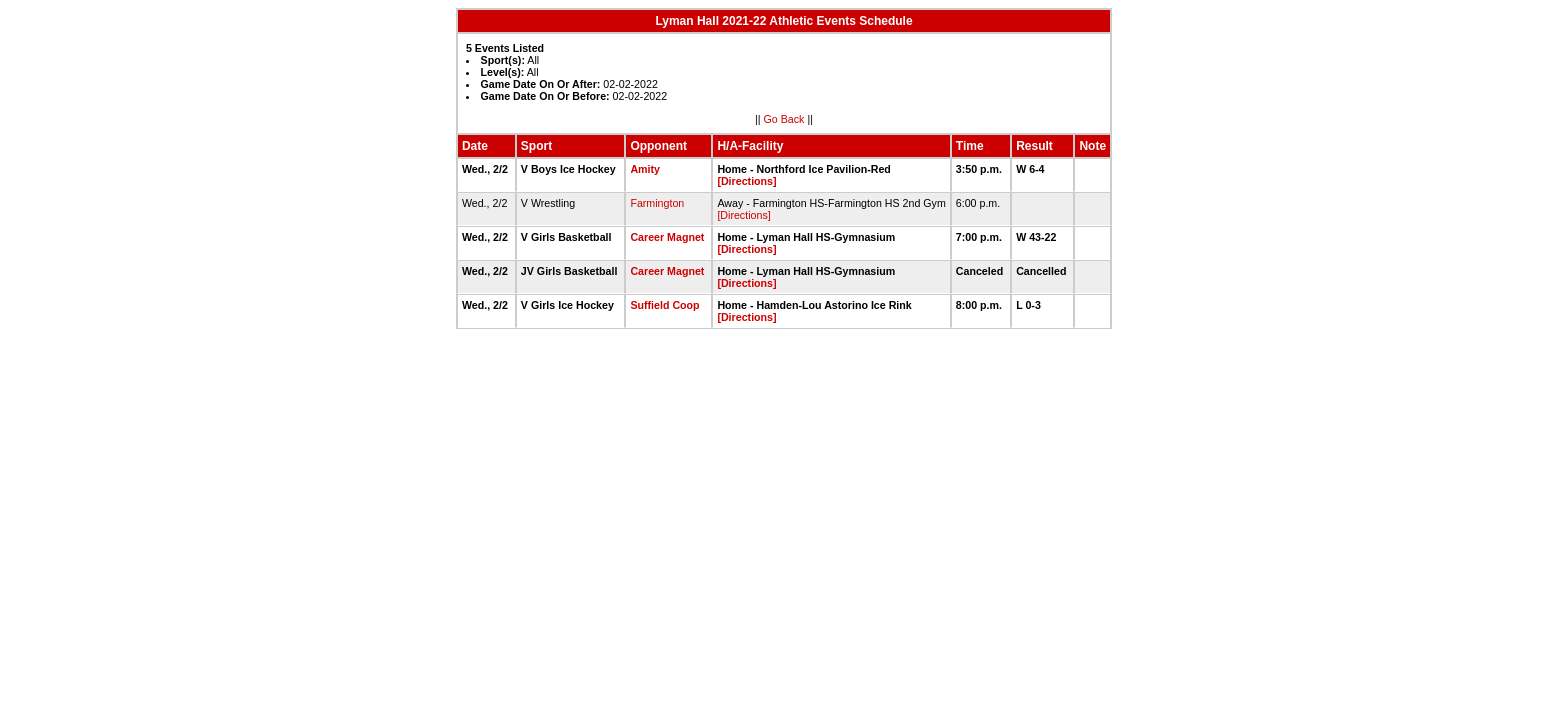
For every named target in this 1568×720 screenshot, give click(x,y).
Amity (645, 169)
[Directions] (746, 181)
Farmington (657, 203)
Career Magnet (667, 237)
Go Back (784, 119)
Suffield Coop (664, 305)
